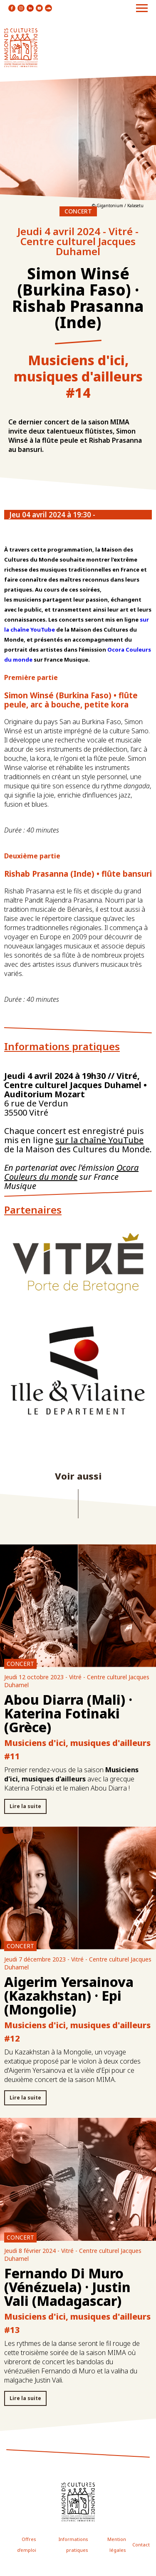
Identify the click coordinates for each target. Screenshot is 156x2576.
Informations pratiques (73, 2544)
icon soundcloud (48, 8)
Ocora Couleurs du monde (71, 1172)
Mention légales (116, 2544)
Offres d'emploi (26, 2544)
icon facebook (11, 8)
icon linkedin (30, 8)
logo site (20, 47)
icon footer (78, 2502)
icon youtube (39, 8)
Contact (141, 2544)
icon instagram (21, 8)
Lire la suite (25, 1806)
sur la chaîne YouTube (99, 1140)
